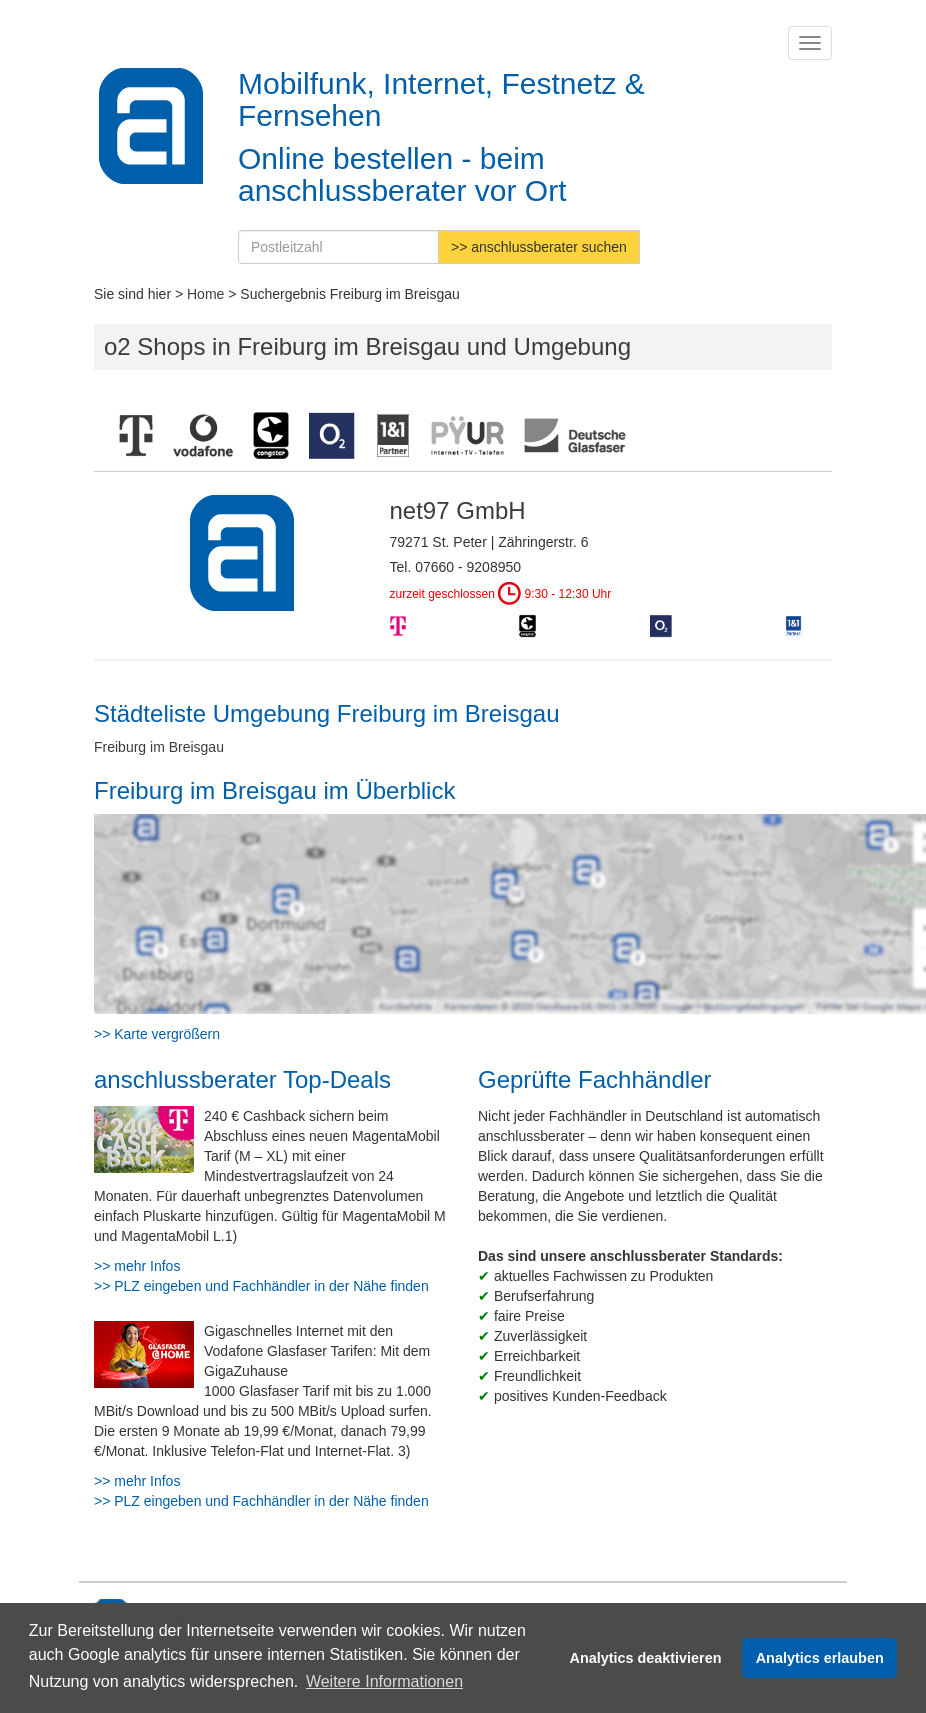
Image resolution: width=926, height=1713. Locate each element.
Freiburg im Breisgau (159, 747)
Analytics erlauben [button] (820, 1658)
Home (205, 294)
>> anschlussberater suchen (539, 247)
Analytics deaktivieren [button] (646, 1658)
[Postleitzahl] (338, 247)
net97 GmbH (458, 510)
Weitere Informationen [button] (384, 1681)
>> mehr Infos (137, 1266)
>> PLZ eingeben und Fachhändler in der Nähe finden (261, 1286)
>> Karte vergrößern (157, 1034)
